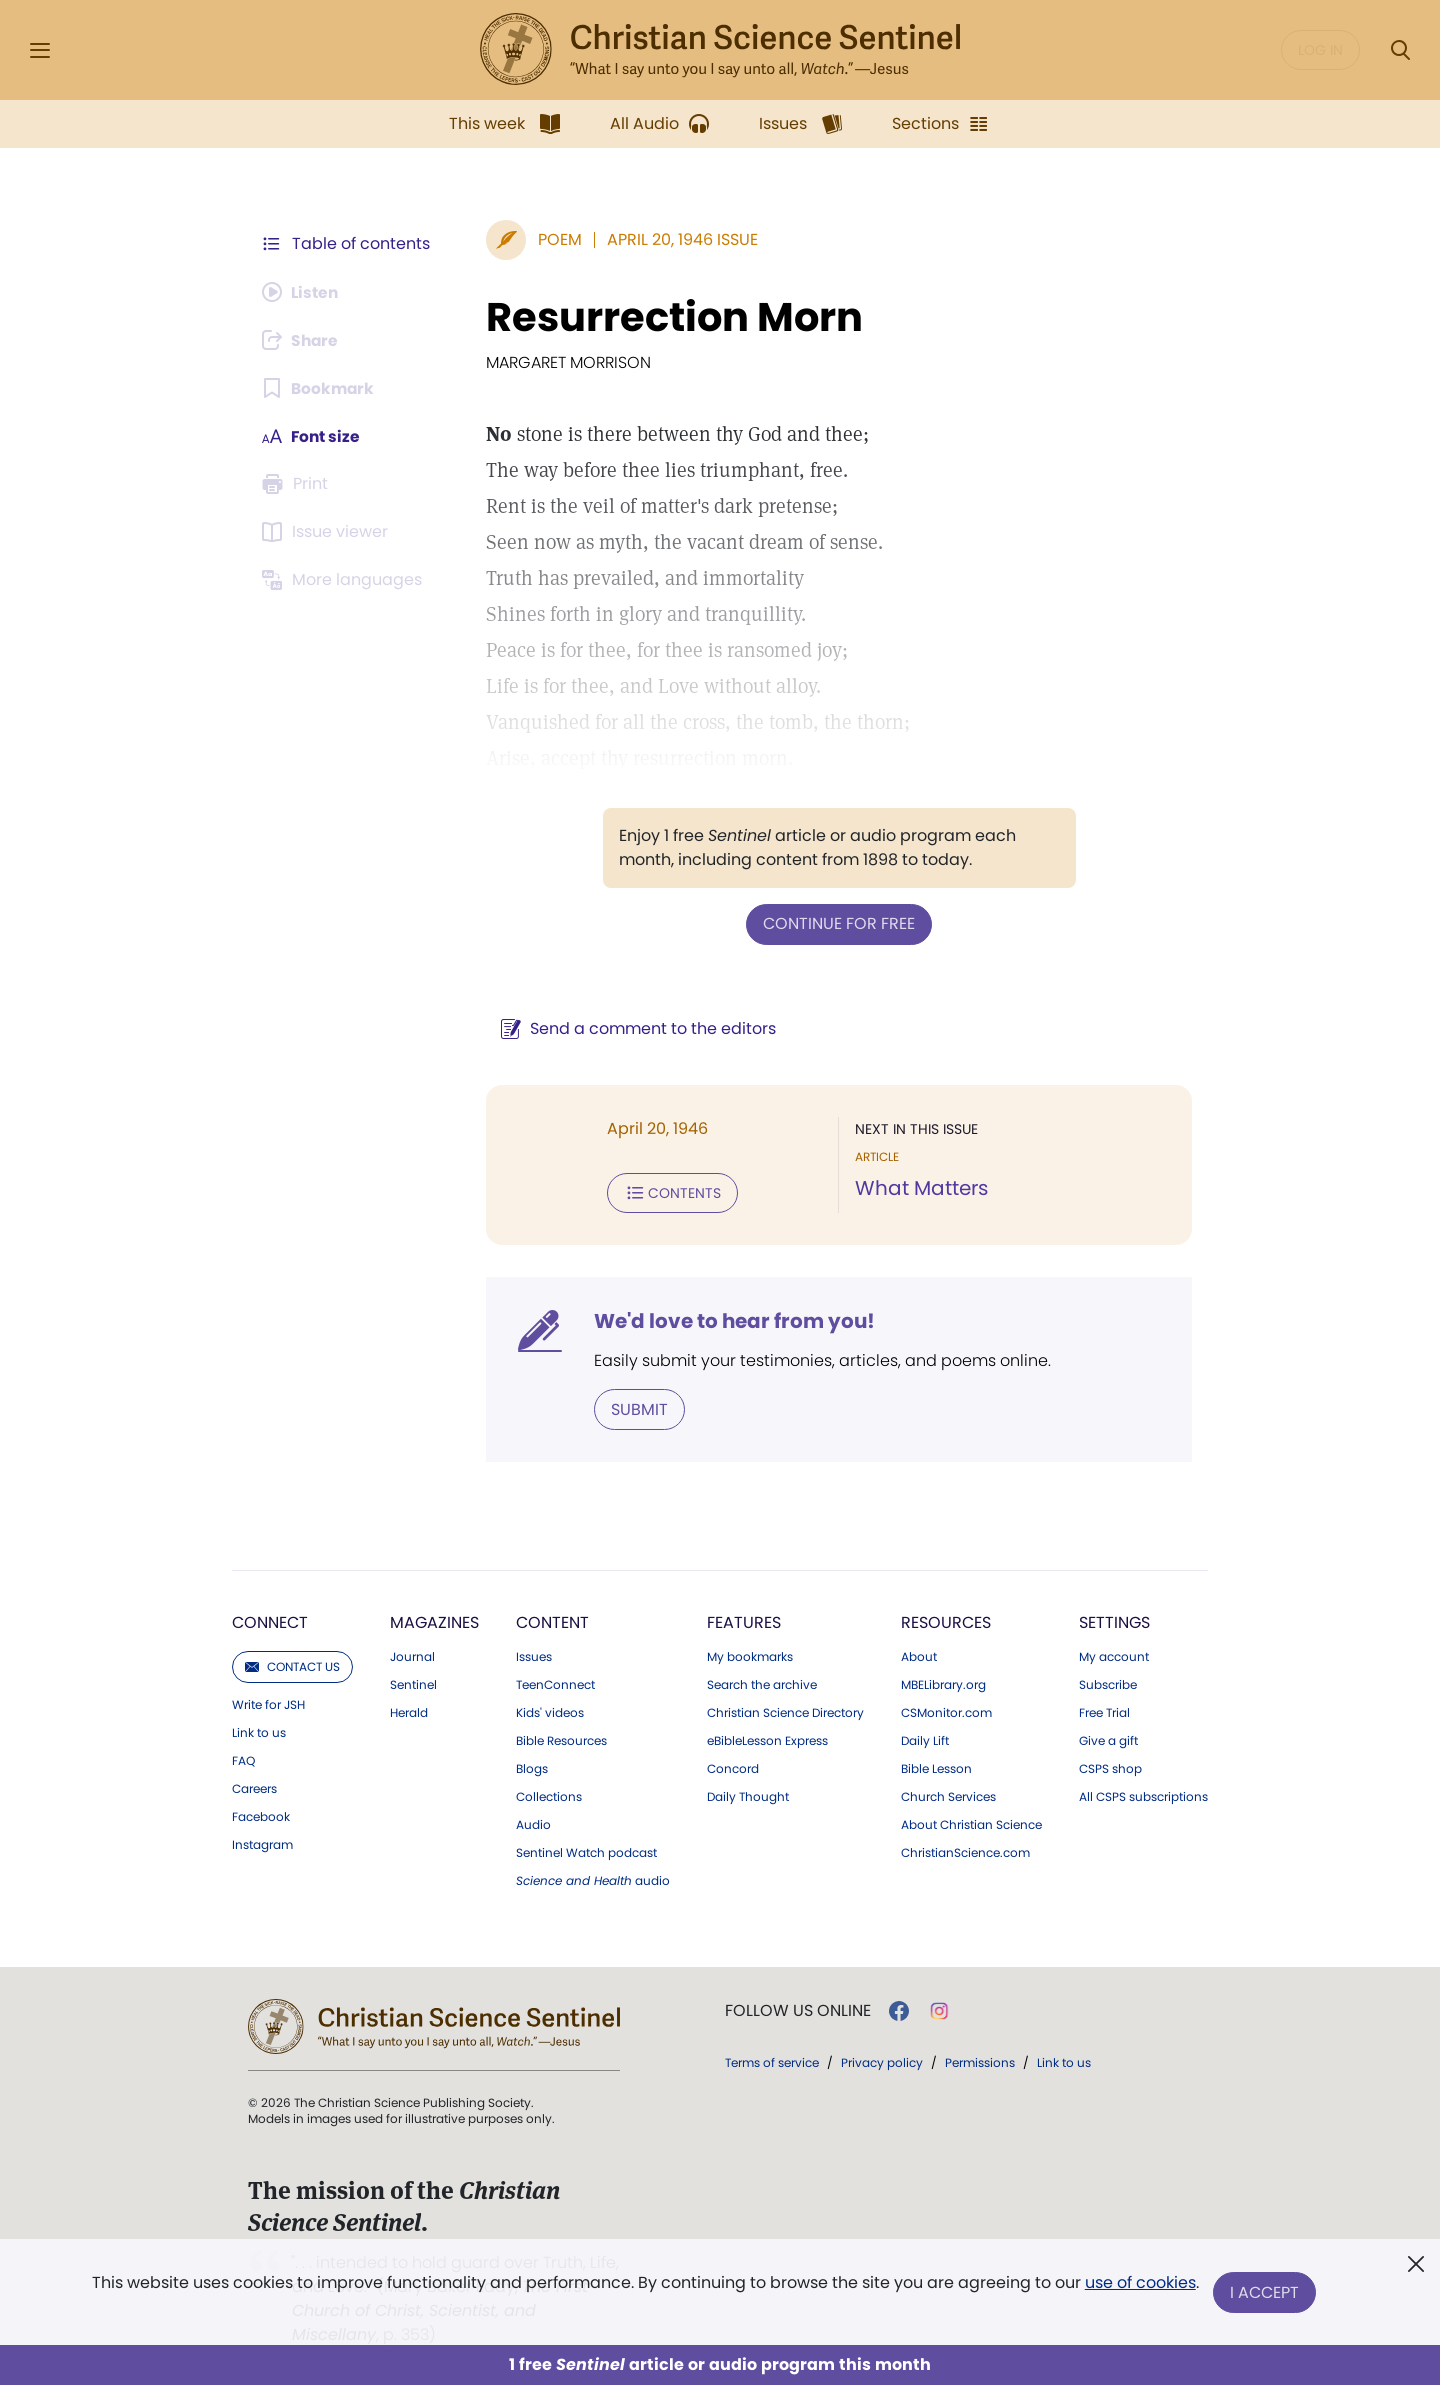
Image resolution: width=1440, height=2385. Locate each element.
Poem (556, 239)
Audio (533, 1823)
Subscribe (1108, 1683)
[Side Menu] (40, 50)
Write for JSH (268, 1703)
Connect (270, 1620)
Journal (412, 1655)
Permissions (980, 2060)
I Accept (1265, 2292)
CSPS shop (1110, 1767)
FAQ (243, 1759)
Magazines (434, 1620)
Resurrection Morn (670, 317)
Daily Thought (748, 1795)
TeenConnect (555, 1683)
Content (552, 1620)
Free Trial (1104, 1711)
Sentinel (413, 1683)
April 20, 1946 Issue (678, 239)
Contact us (292, 1664)
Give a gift (1108, 1739)
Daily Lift (925, 1739)
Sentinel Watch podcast (586, 1851)
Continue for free (837, 923)
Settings (1114, 1620)
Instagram (262, 1843)
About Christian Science (971, 1823)
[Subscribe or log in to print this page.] (298, 484)
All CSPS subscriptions (1143, 1795)
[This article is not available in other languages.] (345, 580)
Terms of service (772, 2060)
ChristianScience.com (965, 1851)
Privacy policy (882, 2060)
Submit (635, 1407)
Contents (668, 1192)
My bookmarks (750, 1655)
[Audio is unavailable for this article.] (302, 292)
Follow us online (798, 2009)
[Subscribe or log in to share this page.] (303, 340)
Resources (946, 1620)
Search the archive (762, 1683)
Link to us (259, 1731)
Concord (733, 1767)
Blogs (532, 1767)
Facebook (261, 1815)
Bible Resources (561, 1739)
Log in (1320, 50)
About (919, 1655)
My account (1114, 1655)
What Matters (919, 1188)
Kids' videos (550, 1711)
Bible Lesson (936, 1767)
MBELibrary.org (943, 1683)
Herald (409, 1711)
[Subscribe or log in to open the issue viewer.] (328, 532)
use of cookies (1139, 2284)
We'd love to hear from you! (730, 1320)
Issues (534, 1655)
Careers (254, 1787)
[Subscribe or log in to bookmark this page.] (319, 388)
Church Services (948, 1795)
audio (593, 1879)
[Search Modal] (1400, 50)
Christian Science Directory (785, 1711)
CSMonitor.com (946, 1711)
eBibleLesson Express (767, 1739)
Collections (549, 1795)
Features (744, 1620)
